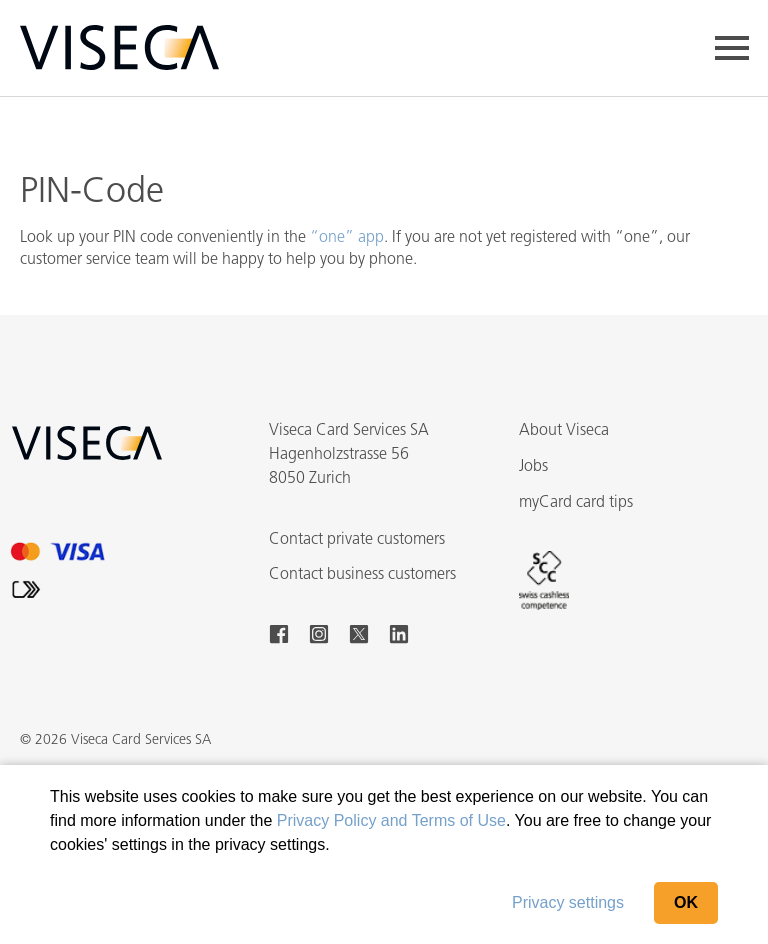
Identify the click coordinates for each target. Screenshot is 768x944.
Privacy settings (568, 902)
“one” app (347, 238)
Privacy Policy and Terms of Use (391, 820)
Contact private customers (357, 540)
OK (686, 902)
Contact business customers (362, 575)
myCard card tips (576, 503)
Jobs (533, 467)
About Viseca (564, 431)
